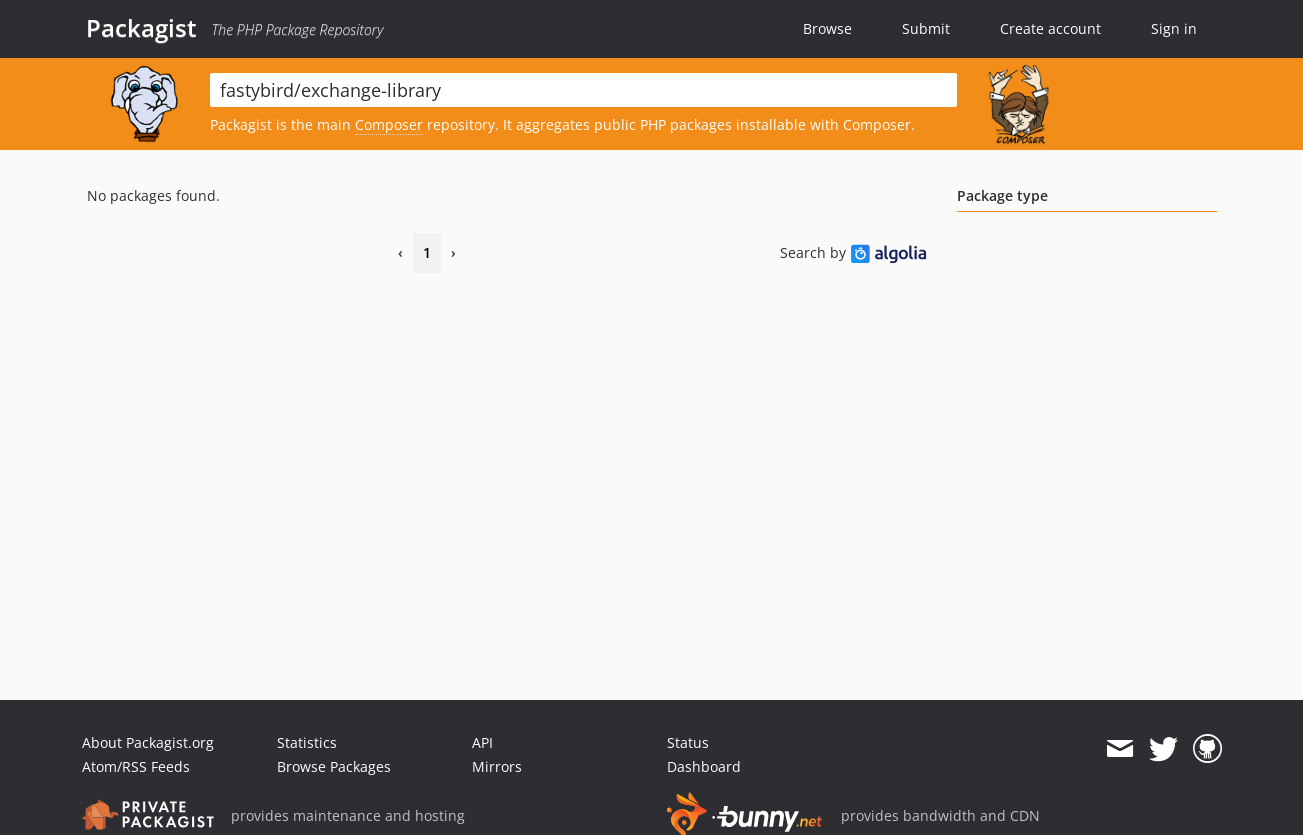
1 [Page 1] (427, 252)
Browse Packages (334, 766)
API (482, 742)
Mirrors (497, 766)
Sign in (1174, 28)
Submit (926, 28)
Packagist (141, 28)
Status (688, 742)
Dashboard (704, 766)
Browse (827, 28)
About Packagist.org (148, 742)
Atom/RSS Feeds (136, 766)
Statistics (307, 742)
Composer (389, 124)
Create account (1050, 28)
